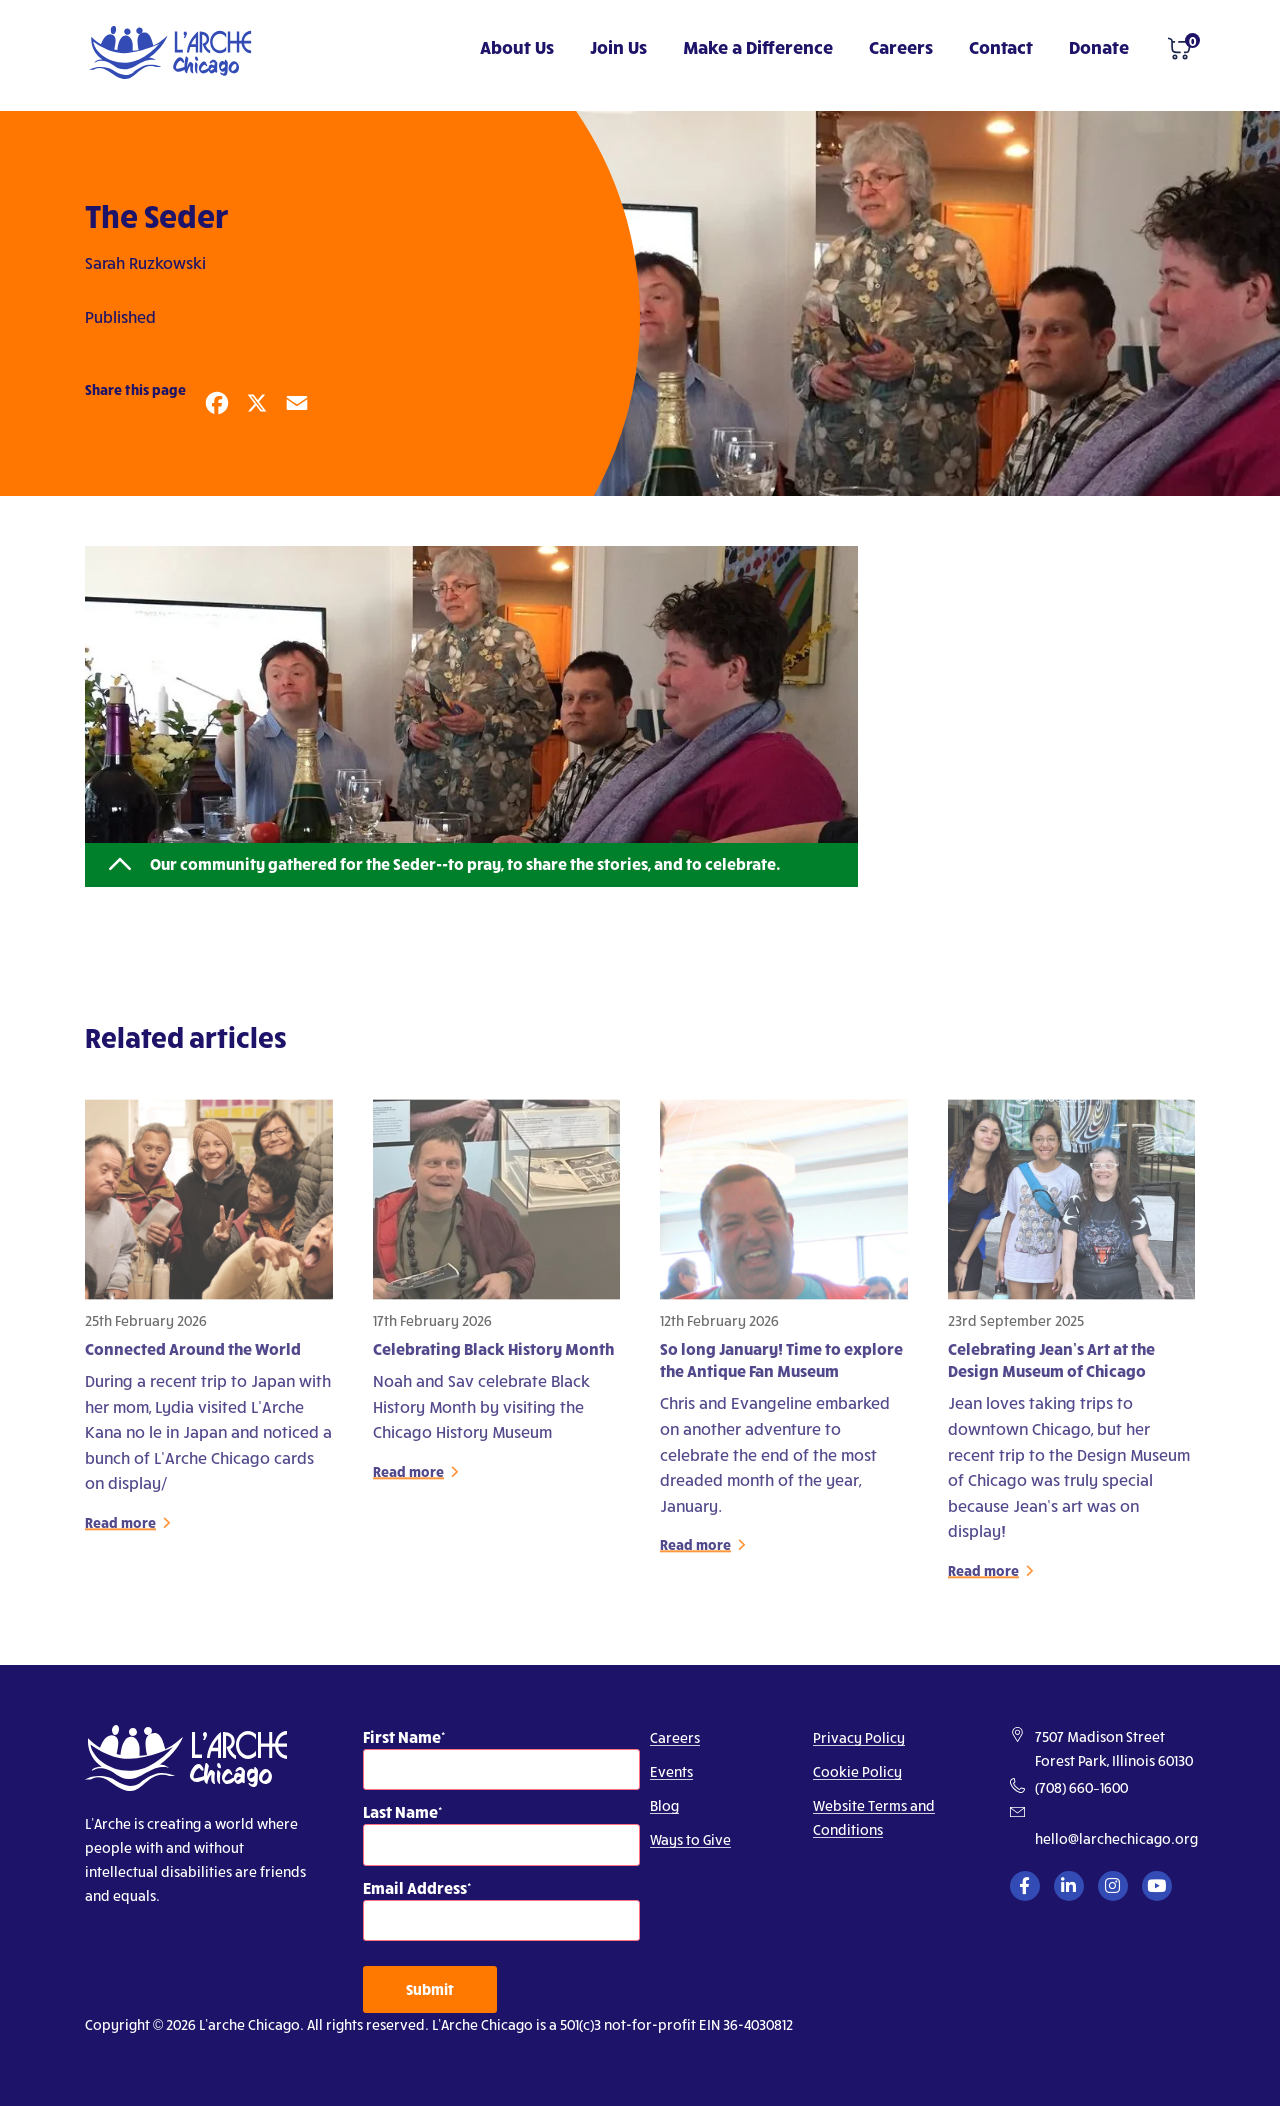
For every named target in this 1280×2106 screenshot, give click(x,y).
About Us (517, 46)
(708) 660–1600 (1081, 1787)
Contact (1001, 46)
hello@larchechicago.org (1116, 1838)
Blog (664, 1805)
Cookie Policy (857, 1771)
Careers (901, 46)
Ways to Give (690, 1839)
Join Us (618, 46)
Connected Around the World (193, 1355)
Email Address (415, 1887)
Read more (120, 1529)
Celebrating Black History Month (493, 1355)
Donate (1099, 46)
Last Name (400, 1811)
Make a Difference (758, 46)
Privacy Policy (859, 1737)
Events (671, 1771)
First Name (402, 1736)
